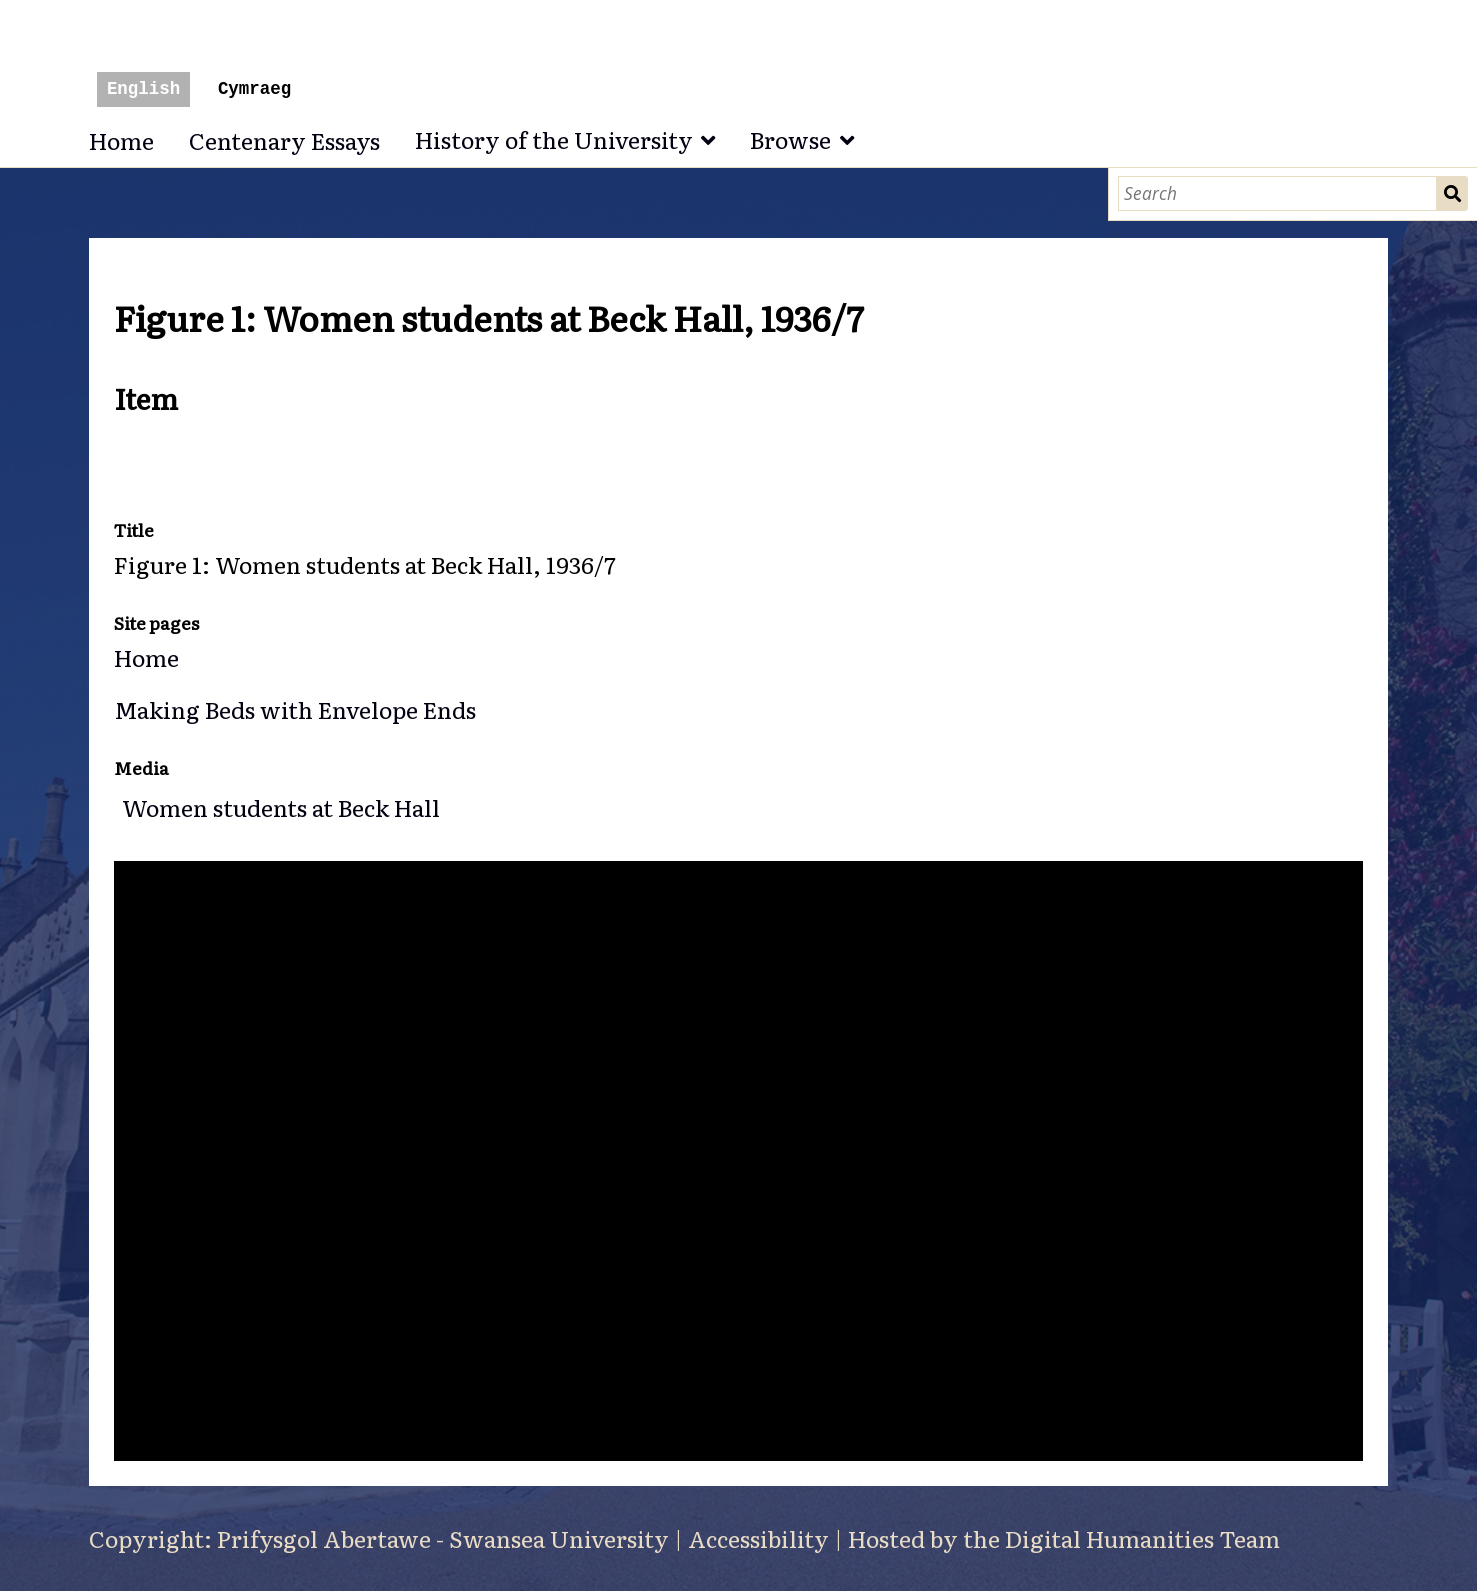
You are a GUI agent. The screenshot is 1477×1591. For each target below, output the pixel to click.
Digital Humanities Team (1142, 1538)
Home (121, 140)
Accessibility (758, 1538)
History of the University (554, 139)
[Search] (1277, 193)
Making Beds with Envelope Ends (295, 709)
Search (1453, 193)
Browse (790, 139)
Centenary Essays (284, 140)
